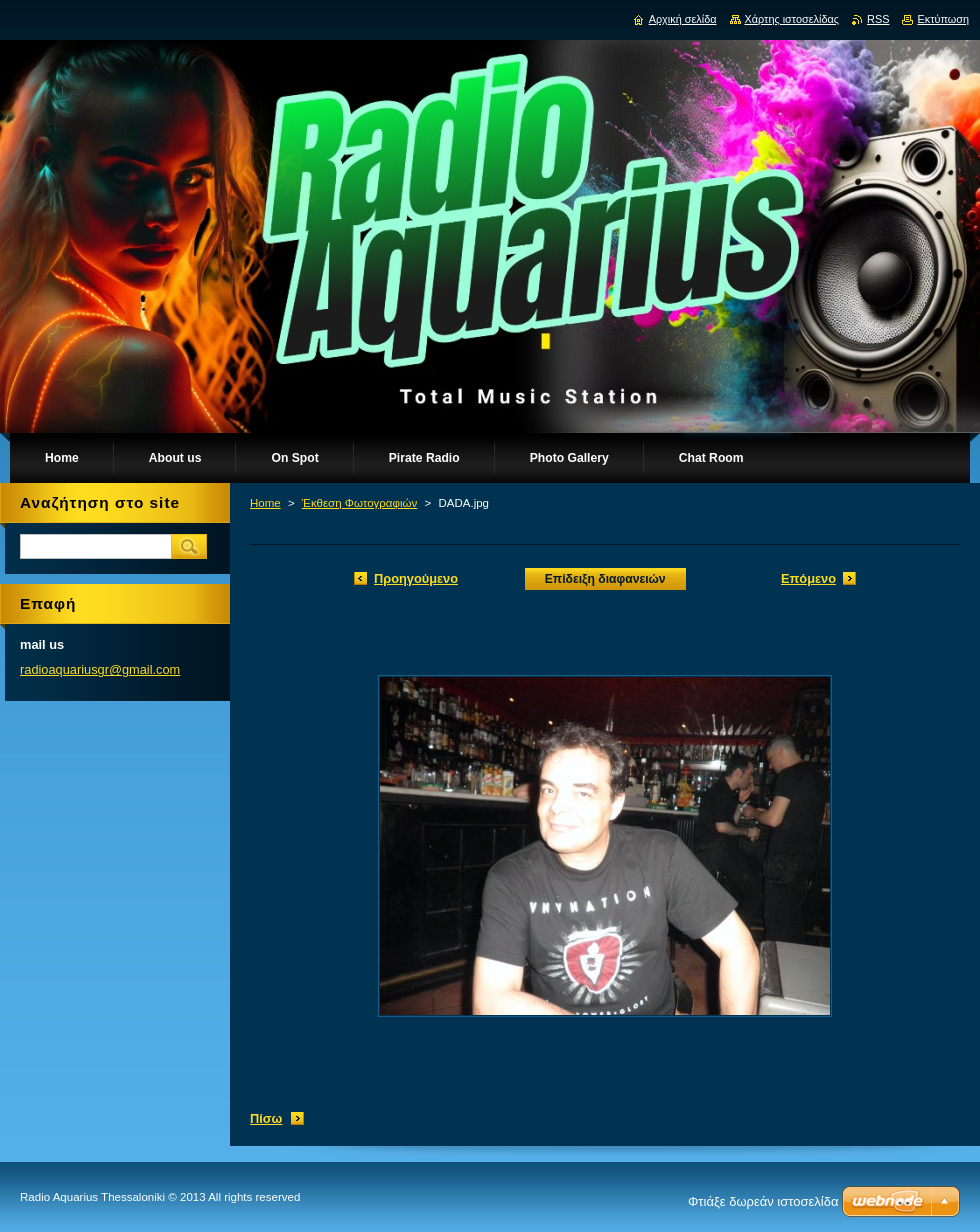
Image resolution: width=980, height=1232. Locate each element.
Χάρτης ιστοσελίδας (792, 19)
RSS (878, 19)
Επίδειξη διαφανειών (605, 579)
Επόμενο (808, 578)
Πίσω (266, 1118)
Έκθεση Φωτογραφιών (359, 503)
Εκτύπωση (943, 19)
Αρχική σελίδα (683, 19)
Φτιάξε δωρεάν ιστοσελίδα (763, 1201)
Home (265, 503)
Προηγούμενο (416, 578)
